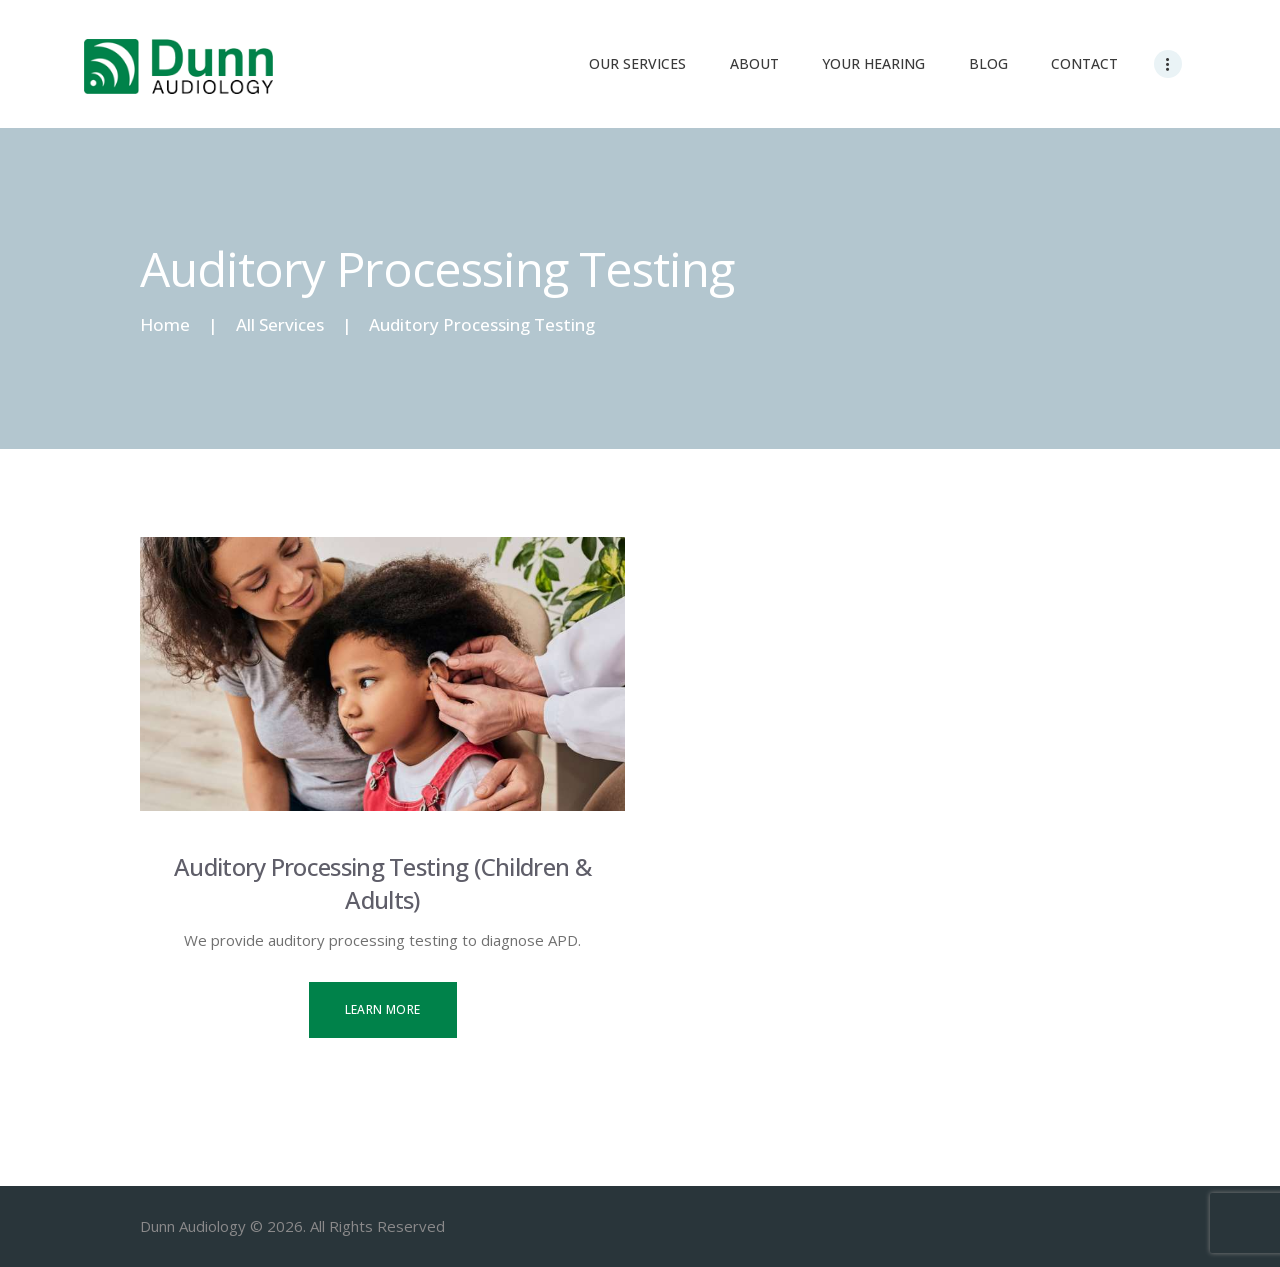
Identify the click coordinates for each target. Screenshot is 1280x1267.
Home (165, 324)
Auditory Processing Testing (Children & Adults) (382, 883)
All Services (280, 324)
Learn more (383, 1009)
